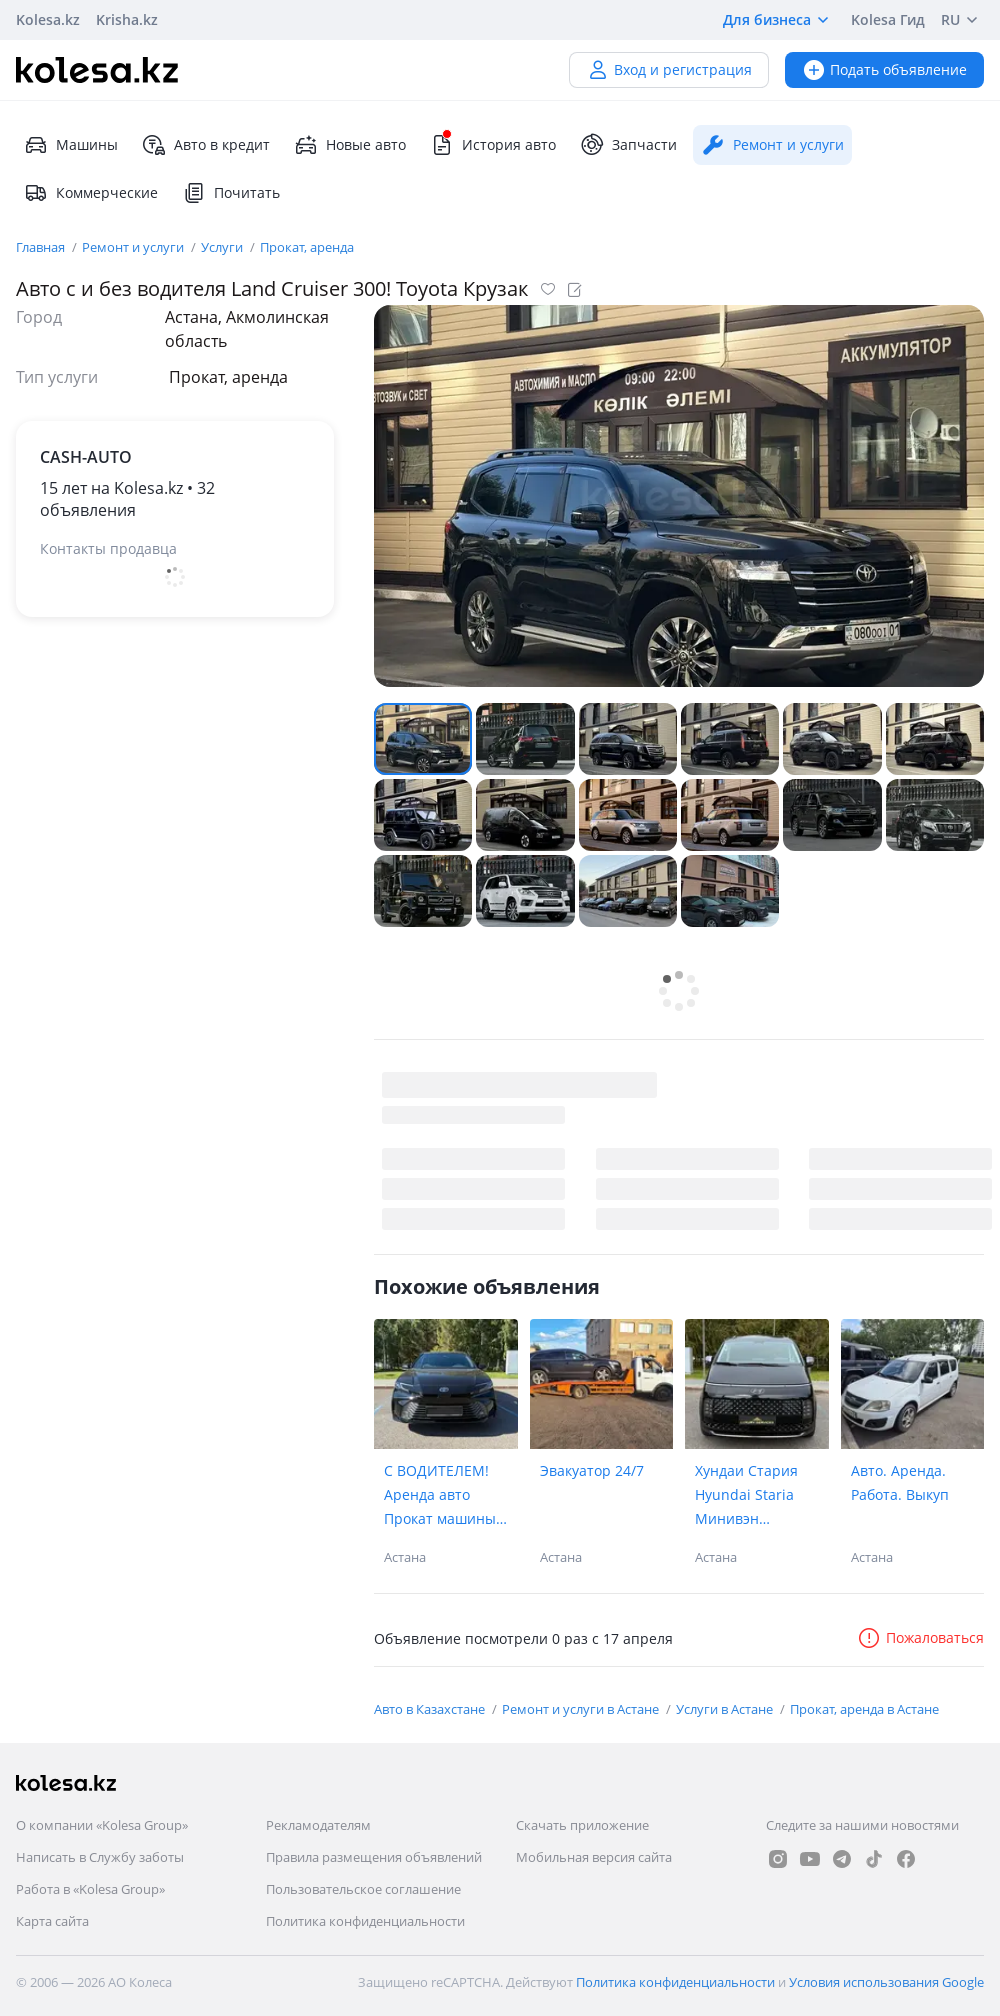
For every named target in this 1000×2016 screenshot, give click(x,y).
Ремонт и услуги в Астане (582, 1709)
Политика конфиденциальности (365, 1921)
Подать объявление (884, 69)
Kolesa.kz (48, 19)
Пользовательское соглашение (363, 1889)
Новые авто (350, 145)
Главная (42, 247)
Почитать (231, 193)
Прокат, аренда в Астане (864, 1709)
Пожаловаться (920, 1637)
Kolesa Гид (888, 19)
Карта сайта (52, 1921)
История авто (493, 145)
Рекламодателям (318, 1825)
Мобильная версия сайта (594, 1857)
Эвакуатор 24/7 (592, 1470)
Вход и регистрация (669, 69)
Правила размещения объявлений (374, 1857)
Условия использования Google (886, 1982)
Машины (71, 145)
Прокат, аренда (307, 247)
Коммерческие (91, 193)
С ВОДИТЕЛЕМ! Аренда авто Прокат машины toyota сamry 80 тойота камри (440, 1496)
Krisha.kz (127, 19)
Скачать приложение (582, 1825)
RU (962, 20)
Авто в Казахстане (431, 1709)
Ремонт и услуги (134, 247)
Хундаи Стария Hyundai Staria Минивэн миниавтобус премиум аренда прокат (753, 1496)
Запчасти (628, 145)
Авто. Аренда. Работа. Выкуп (900, 1482)
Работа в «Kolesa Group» (90, 1889)
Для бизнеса (779, 20)
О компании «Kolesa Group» (102, 1825)
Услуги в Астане (726, 1709)
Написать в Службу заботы (100, 1857)
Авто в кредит (206, 145)
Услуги (223, 247)
